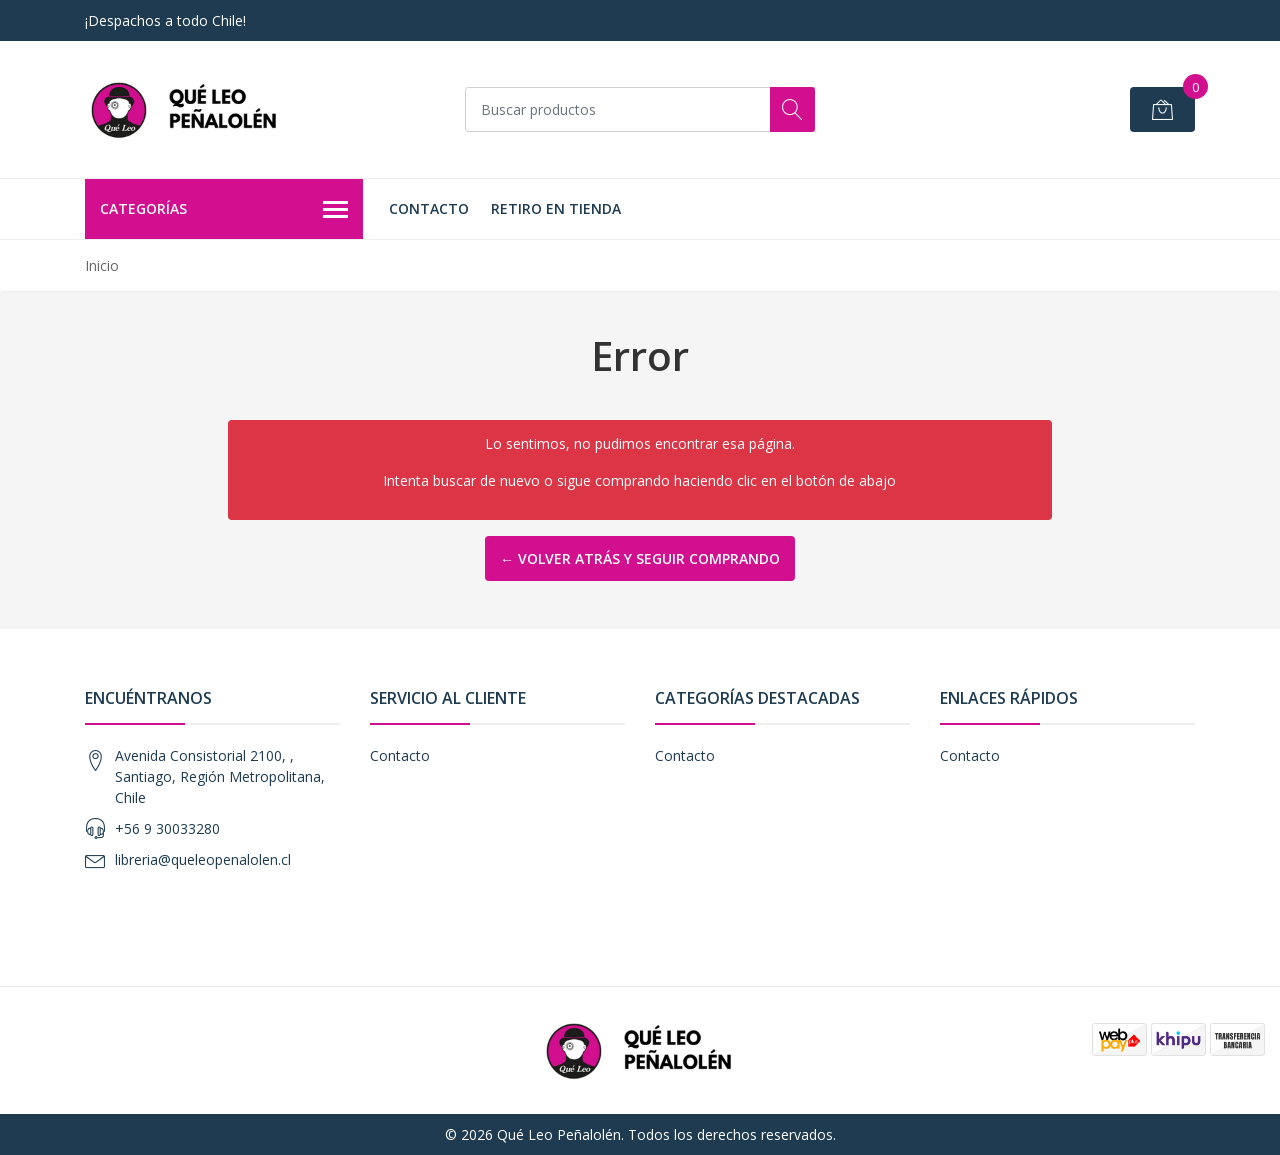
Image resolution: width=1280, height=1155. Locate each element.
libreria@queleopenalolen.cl (203, 859)
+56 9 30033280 (167, 828)
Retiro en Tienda (556, 208)
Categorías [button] (224, 210)
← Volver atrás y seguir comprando (640, 558)
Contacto (429, 208)
